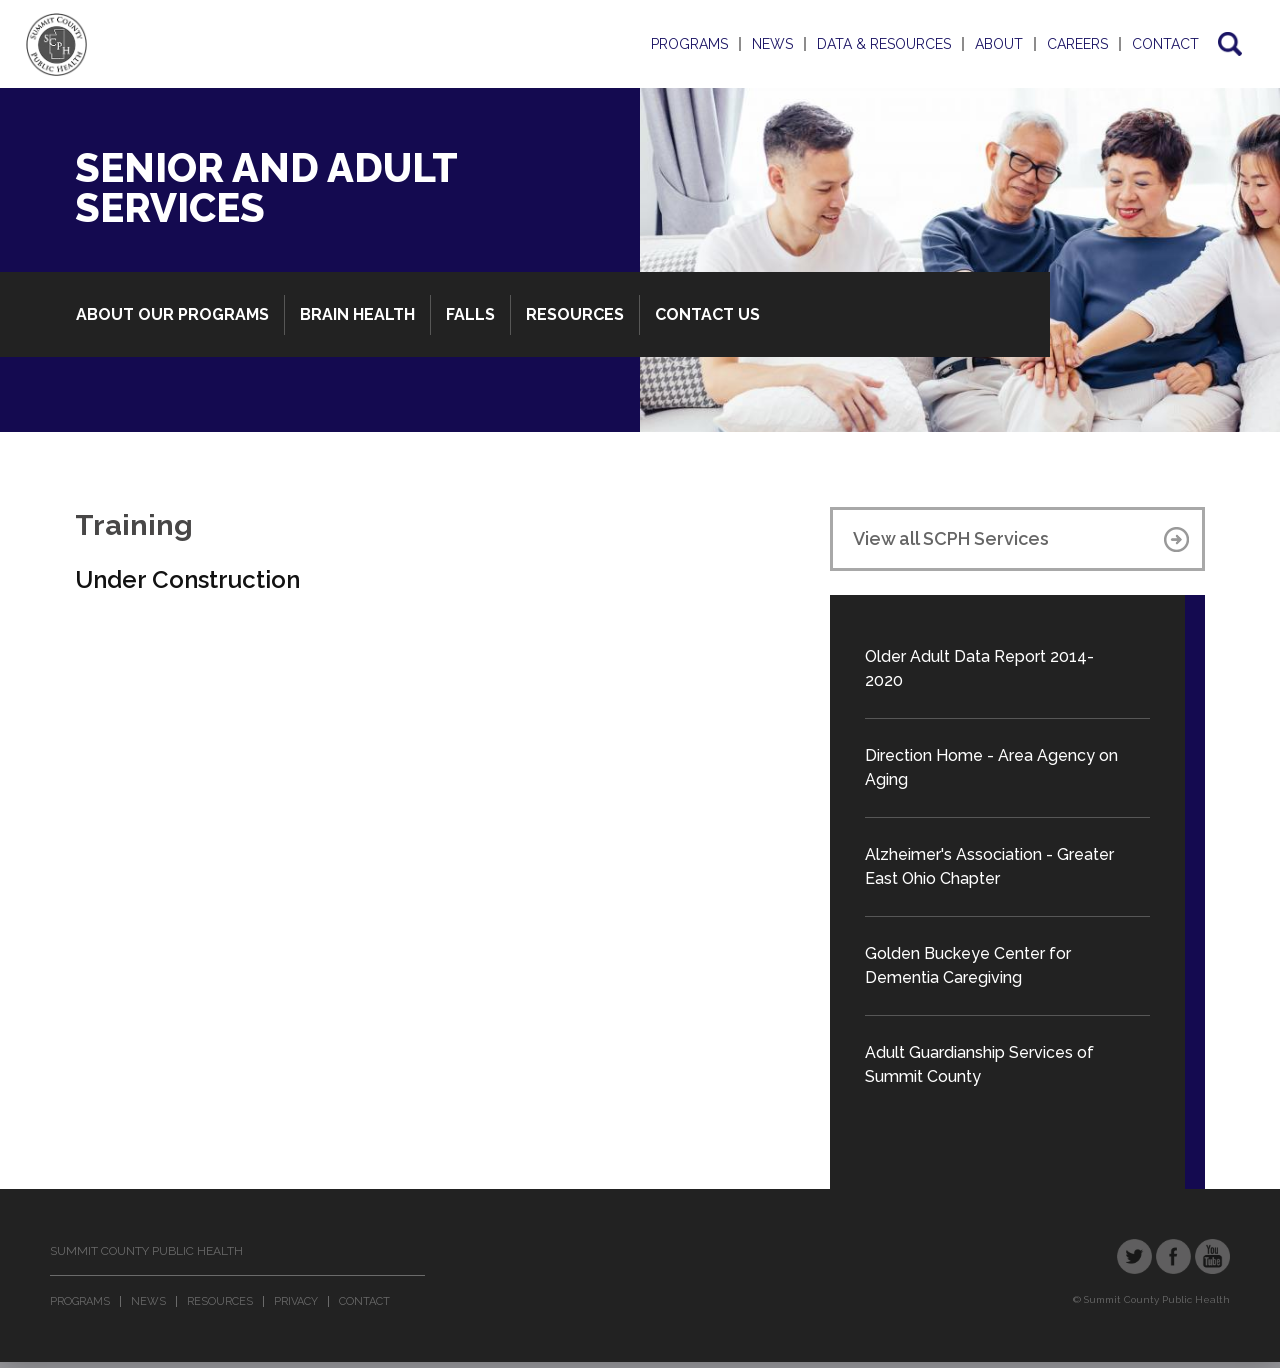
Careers (1077, 44)
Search (1228, 44)
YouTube (1212, 1256)
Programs (689, 44)
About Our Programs (172, 314)
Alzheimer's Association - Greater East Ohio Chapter (989, 866)
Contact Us (707, 314)
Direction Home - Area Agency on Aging (991, 767)
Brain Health (357, 314)
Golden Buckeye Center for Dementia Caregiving (968, 965)
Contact (1165, 44)
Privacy (296, 1301)
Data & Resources (884, 44)
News (772, 44)
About (999, 44)
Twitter (1134, 1256)
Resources (575, 314)
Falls (470, 314)
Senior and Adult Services (266, 187)
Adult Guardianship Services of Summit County (979, 1064)
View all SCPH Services (951, 538)
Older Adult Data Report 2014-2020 (979, 668)
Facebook (1173, 1256)
